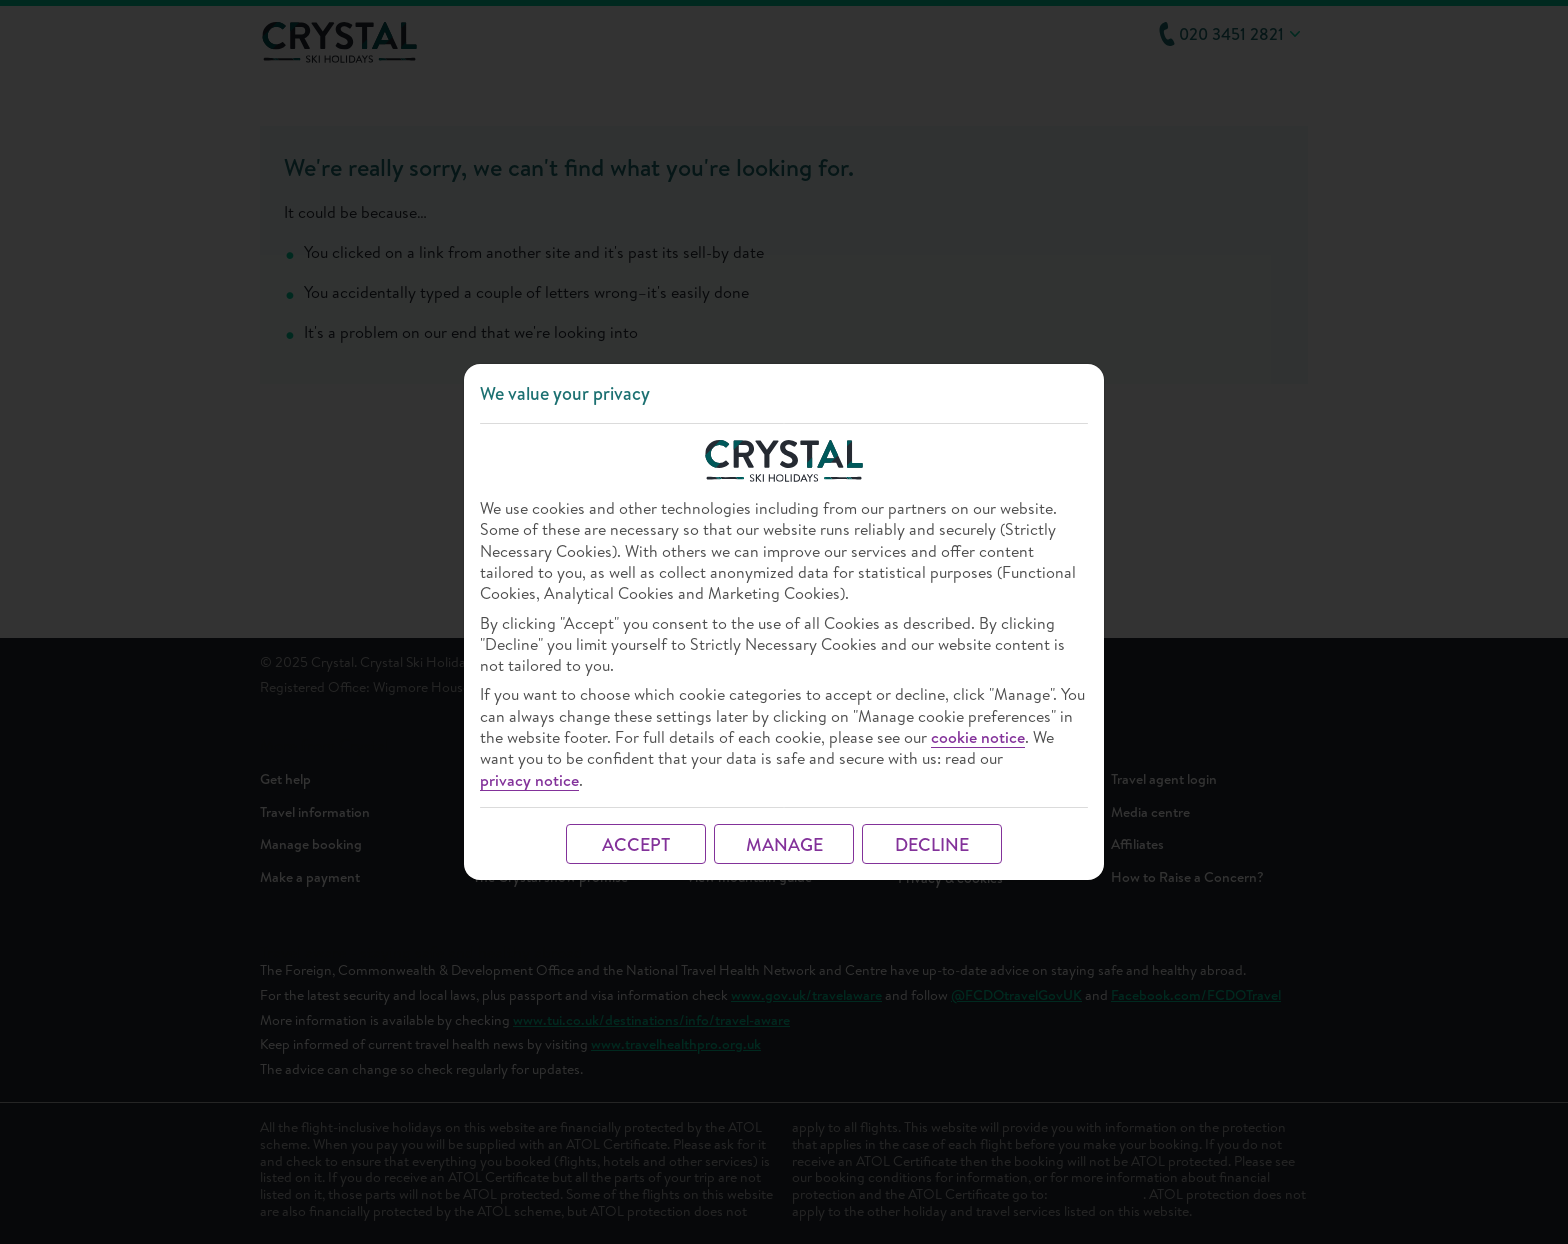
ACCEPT (636, 844)
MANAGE (784, 844)
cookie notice (978, 737)
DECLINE (932, 844)
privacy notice (529, 780)
